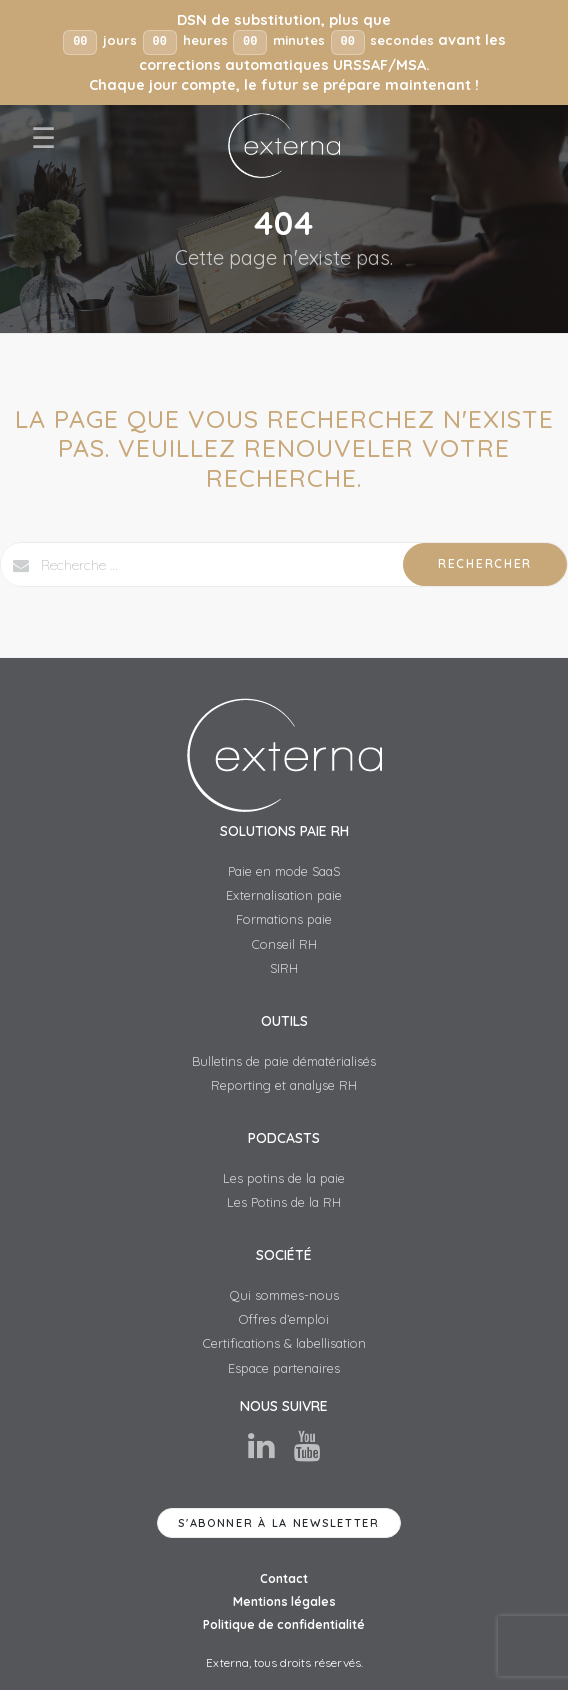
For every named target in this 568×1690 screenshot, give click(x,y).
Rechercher (485, 564)
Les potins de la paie (284, 1178)
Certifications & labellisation (284, 1344)
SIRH (284, 969)
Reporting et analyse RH (284, 1086)
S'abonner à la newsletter (279, 1523)
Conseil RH (284, 944)
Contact (284, 1579)
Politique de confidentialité (284, 1625)
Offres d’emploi (284, 1320)
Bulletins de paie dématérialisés (284, 1061)
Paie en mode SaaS (284, 871)
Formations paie (284, 920)
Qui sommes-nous (284, 1295)
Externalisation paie (284, 896)
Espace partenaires (284, 1368)
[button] (284, 53)
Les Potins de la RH (284, 1203)
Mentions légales (284, 1602)
